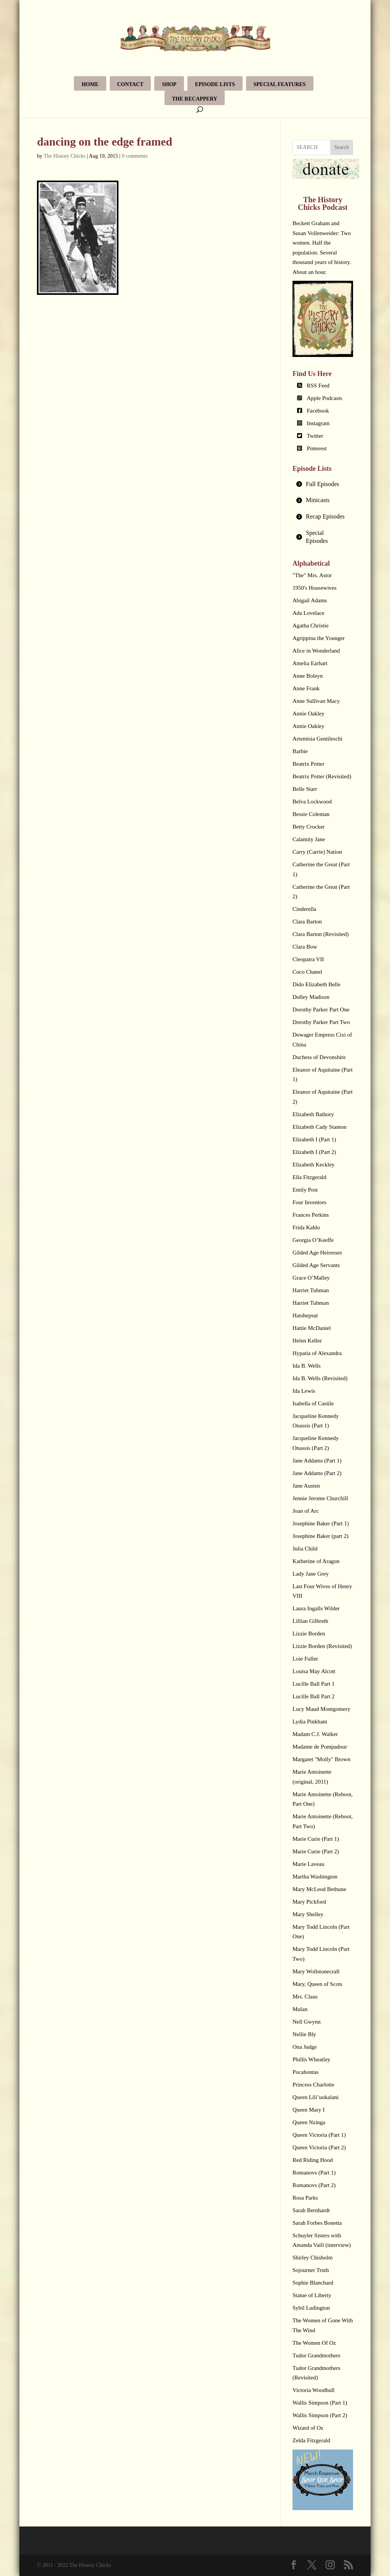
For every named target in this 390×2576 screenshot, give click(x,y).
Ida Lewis (303, 1391)
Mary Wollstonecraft (316, 1971)
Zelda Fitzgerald (311, 2440)
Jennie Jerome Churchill (320, 1498)
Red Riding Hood (312, 2160)
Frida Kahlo (306, 1227)
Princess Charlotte (313, 2085)
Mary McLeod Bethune (319, 1889)
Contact (130, 84)
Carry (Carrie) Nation (317, 852)
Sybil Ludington (311, 2308)
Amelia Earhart (310, 663)
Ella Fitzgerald (309, 1177)
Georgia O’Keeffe (313, 1240)
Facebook (318, 411)
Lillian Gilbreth (310, 1621)
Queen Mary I (308, 2110)
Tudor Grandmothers (316, 2355)
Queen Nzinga (308, 2122)
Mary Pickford (309, 1902)
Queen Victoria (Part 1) (319, 2135)
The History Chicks (65, 156)
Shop (169, 84)
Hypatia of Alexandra (317, 1353)
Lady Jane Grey (310, 1574)
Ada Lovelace (308, 613)
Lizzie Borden (308, 1633)
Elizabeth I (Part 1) (314, 1139)
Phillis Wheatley (311, 2059)
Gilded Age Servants (316, 1265)
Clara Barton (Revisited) (320, 934)
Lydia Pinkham (309, 1721)
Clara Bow (304, 947)
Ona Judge (304, 2047)
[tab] (322, 484)
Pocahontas (305, 2072)
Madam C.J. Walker (315, 1734)
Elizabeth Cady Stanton (319, 1127)
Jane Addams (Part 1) (317, 1461)
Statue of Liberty (311, 2295)
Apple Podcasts (324, 398)
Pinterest (317, 448)
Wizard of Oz (307, 2428)
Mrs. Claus (305, 1997)
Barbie (300, 751)
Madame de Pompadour (319, 1747)
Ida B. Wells (306, 1366)
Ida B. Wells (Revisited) (319, 1378)
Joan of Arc (305, 1511)
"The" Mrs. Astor (312, 575)
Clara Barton (307, 921)
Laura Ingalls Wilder (316, 1608)
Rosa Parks (305, 2198)
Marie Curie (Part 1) (315, 1839)
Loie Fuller (305, 1659)
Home (90, 84)
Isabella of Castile (313, 1403)
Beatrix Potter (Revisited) (321, 776)
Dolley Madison (310, 997)
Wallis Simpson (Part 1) (319, 2403)
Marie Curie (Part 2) (315, 1851)
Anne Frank (306, 688)
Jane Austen (306, 1486)
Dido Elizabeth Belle (316, 984)
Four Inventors (309, 1202)
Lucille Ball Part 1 (313, 1684)
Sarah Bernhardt (311, 2210)
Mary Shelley (307, 1914)
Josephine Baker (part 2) (320, 1536)
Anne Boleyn (307, 676)
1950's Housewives (314, 588)
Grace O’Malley (311, 1278)
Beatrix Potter (308, 764)
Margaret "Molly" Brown (321, 1759)
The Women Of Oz (314, 2343)
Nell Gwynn (306, 2022)
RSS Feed (318, 385)
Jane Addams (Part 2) (317, 1473)
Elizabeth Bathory (313, 1114)
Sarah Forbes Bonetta (317, 2223)
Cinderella (304, 909)
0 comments (135, 156)
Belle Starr (304, 789)
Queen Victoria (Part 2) (319, 2147)
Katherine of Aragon (315, 1561)
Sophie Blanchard (312, 2283)
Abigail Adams (309, 600)
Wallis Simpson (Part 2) (319, 2415)
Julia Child (304, 1549)
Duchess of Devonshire (319, 1057)
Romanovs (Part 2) (314, 2185)
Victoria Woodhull (313, 2390)
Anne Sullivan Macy (316, 701)
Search (341, 147)
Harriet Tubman (310, 1290)
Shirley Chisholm (312, 2257)
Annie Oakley (308, 713)
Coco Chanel (307, 972)
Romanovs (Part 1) (314, 2173)
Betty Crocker (308, 827)
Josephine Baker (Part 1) (320, 1523)
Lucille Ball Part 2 (313, 1696)
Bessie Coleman (310, 814)
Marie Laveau (308, 1864)
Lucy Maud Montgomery (321, 1709)
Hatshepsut (305, 1315)
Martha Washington (314, 1877)
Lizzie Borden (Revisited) (322, 1646)
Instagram (318, 423)
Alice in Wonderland (316, 651)
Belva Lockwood (312, 801)
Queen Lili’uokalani (315, 2097)
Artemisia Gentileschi (317, 739)
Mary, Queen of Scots (317, 1984)
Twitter (315, 436)
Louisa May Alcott (314, 1671)
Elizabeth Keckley (313, 1165)
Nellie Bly (304, 2034)
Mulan (299, 2009)
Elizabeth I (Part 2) (314, 1152)
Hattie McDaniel (311, 1328)
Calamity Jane (308, 839)
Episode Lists (215, 84)
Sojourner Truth (310, 2270)
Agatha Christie (310, 625)
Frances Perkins (310, 1215)
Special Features (280, 84)
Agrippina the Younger (318, 638)
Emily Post (305, 1190)
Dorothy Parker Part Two (321, 1022)
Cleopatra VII (308, 959)
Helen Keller (307, 1341)
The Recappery (194, 99)
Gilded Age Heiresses (317, 1253)
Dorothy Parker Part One (321, 1009)
